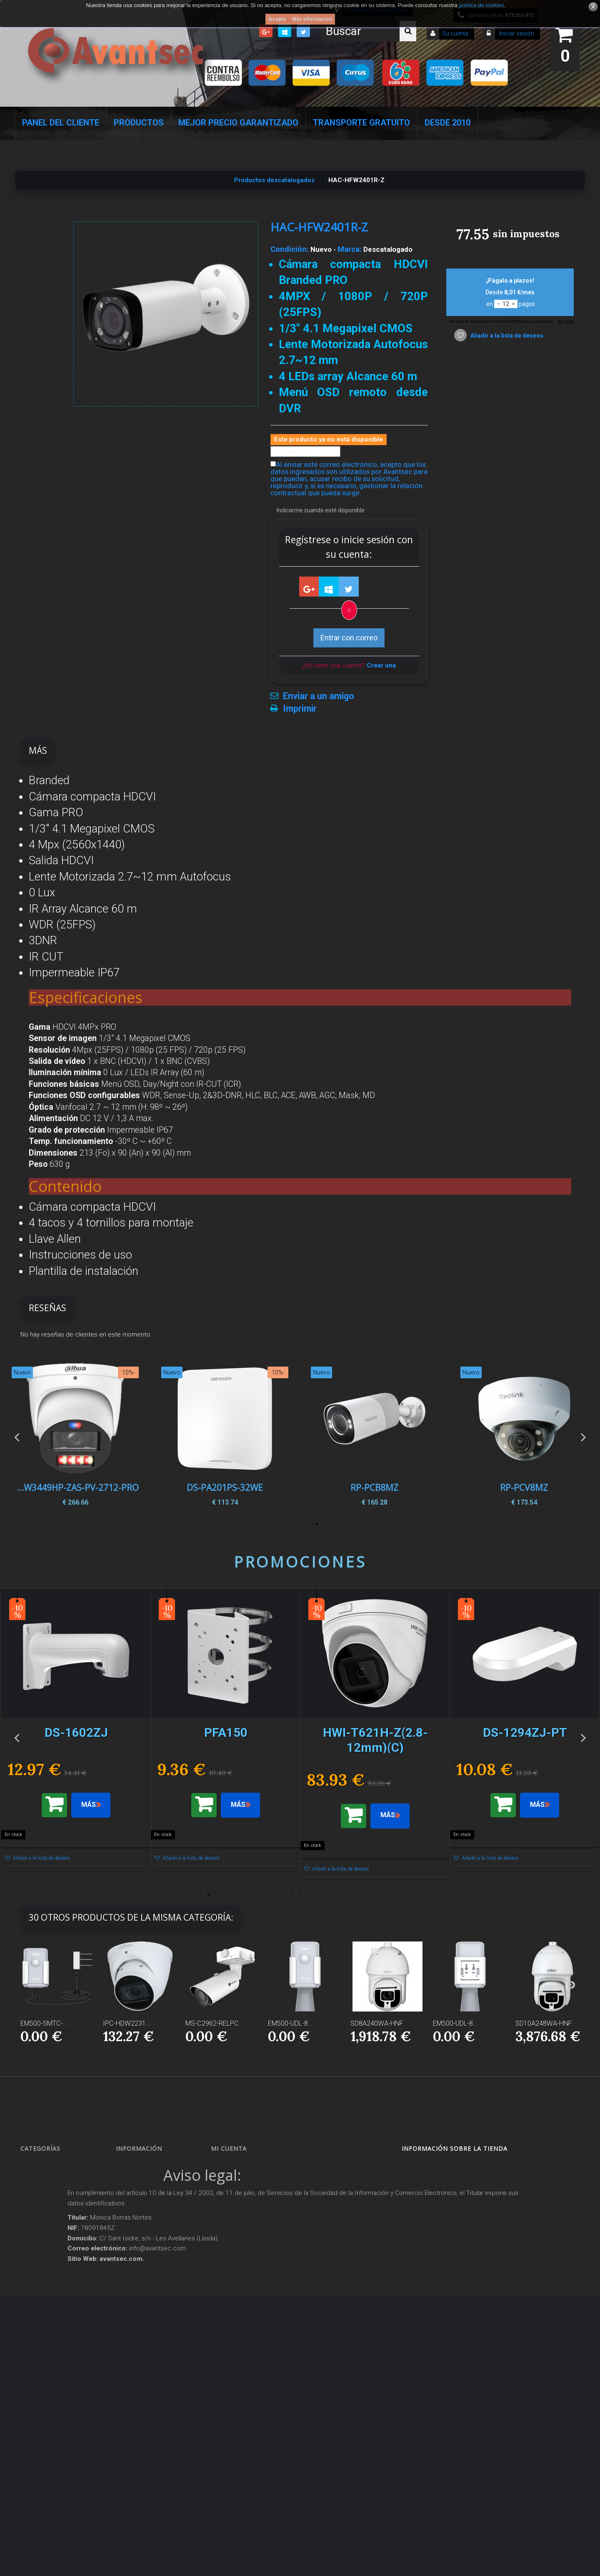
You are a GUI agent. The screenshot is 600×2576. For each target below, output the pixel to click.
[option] (524, 1436)
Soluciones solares (50, 2311)
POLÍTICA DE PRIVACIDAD (155, 2366)
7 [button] (275, 1524)
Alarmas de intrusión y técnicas (66, 2195)
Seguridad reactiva (52, 2281)
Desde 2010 (447, 123)
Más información (312, 19)
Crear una (381, 665)
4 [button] (300, 1524)
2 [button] (316, 1524)
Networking (42, 2210)
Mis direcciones (237, 2210)
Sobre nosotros (141, 2240)
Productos (139, 123)
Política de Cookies (146, 2351)
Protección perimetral (53, 2296)
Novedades (137, 2181)
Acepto (277, 19)
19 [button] (350, 1895)
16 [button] (325, 1895)
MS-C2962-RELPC (212, 2023)
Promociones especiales (152, 2166)
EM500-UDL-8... (290, 2023)
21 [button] (366, 1895)
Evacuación (42, 2451)
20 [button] (358, 1895)
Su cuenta (455, 33)
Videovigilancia (47, 2181)
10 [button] (275, 1895)
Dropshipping (140, 2311)
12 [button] (292, 1895)
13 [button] (300, 1895)
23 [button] (383, 1895)
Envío (130, 2270)
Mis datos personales (244, 2225)
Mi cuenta (229, 2148)
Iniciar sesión (516, 33)
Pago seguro (139, 2225)
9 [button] (266, 1895)
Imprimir (300, 708)
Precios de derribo (145, 2255)
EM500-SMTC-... (44, 2023)
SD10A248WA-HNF (543, 2023)
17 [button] (333, 1895)
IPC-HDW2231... (127, 2023)
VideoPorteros (45, 2266)
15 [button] (316, 1895)
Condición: (289, 249)
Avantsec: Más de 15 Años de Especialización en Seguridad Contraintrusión (159, 2422)
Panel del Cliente (60, 123)
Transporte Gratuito (361, 123)
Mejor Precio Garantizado (238, 123)
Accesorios (41, 2340)
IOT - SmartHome (49, 2355)
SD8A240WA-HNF (376, 2023)
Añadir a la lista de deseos (506, 335)
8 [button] (258, 1895)
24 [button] (392, 1895)
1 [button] (325, 1524)
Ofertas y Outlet (47, 2384)
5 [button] (292, 1524)
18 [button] (342, 1895)
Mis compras (234, 2166)
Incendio (38, 2370)
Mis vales (230, 2240)
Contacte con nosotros (149, 2210)
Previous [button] (16, 1436)
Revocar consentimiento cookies (160, 2381)
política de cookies (481, 5)
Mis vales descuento (243, 2195)
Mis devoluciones (239, 2181)
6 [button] (283, 1524)
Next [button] (583, 1436)
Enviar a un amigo (318, 696)
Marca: (350, 249)
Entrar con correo (349, 637)
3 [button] (308, 1524)
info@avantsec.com (449, 2200)
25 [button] (400, 1895)
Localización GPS (49, 2225)
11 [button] (283, 1895)
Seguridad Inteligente (54, 2166)
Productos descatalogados (60, 2325)
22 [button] (375, 1895)
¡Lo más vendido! (144, 2195)
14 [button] (308, 1895)
